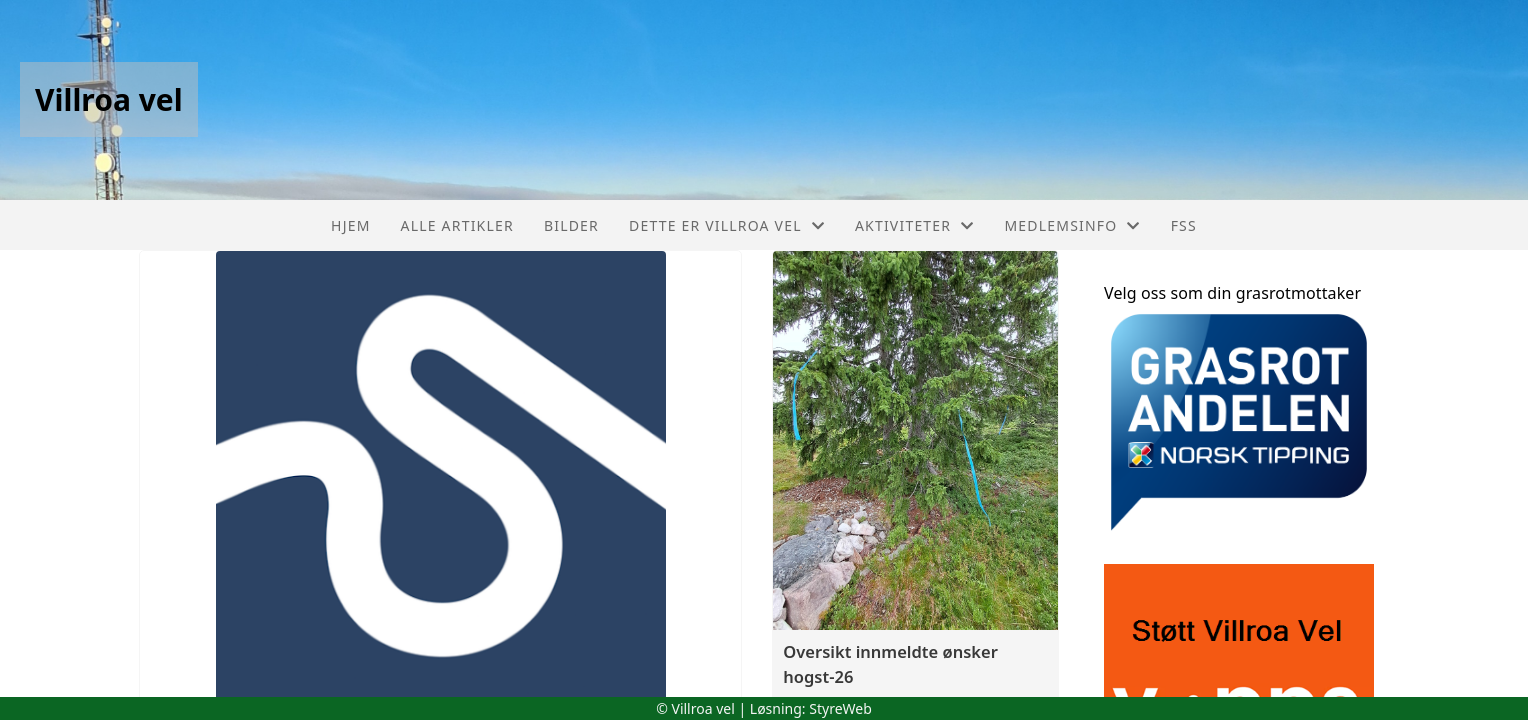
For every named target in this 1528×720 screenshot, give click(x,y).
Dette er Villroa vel (727, 225)
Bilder (571, 225)
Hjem (350, 225)
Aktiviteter (915, 225)
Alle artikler (457, 225)
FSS (1184, 225)
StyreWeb (840, 708)
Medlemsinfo (1072, 225)
